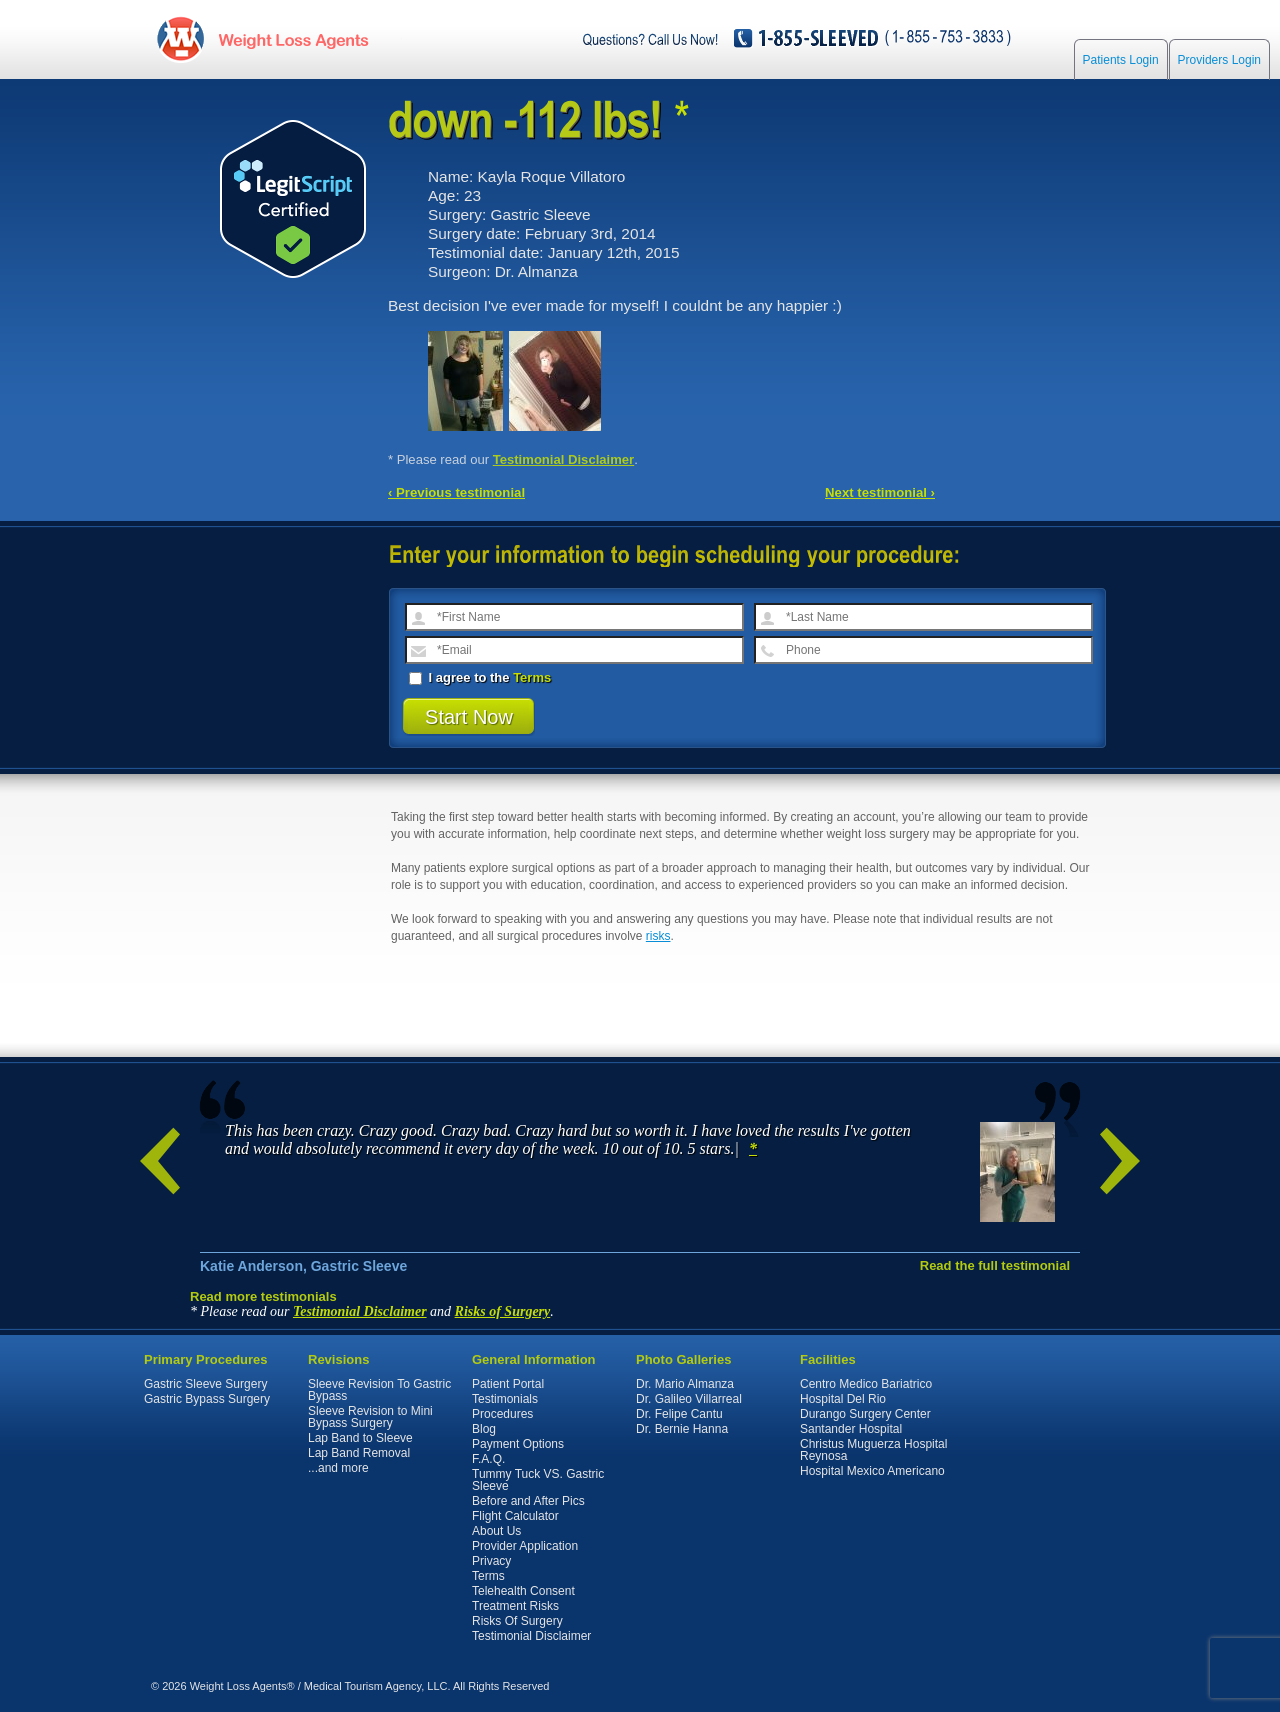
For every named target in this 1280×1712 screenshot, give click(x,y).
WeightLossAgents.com (294, 38)
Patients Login (1121, 62)
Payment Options (518, 1444)
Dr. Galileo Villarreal (689, 1399)
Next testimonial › (880, 492)
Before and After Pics (528, 1501)
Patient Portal (508, 1384)
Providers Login (1219, 62)
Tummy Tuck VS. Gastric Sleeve (538, 1480)
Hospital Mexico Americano (872, 1471)
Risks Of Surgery (517, 1621)
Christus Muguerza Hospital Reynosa (873, 1450)
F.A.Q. (488, 1459)
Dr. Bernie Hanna (682, 1429)
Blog (484, 1429)
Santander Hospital (851, 1429)
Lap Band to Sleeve (360, 1438)
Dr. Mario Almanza (685, 1384)
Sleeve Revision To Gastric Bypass (379, 1390)
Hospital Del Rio (843, 1399)
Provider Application (525, 1546)
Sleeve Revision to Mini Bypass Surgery (370, 1417)
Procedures (502, 1414)
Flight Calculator (515, 1516)
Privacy (491, 1561)
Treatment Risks (515, 1606)
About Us (496, 1531)
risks (658, 936)
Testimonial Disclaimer (564, 459)
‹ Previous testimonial (456, 492)
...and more (338, 1468)
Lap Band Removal (359, 1453)
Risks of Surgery (503, 1311)
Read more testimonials (263, 1296)
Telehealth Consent (523, 1591)
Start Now (469, 717)
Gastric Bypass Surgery (207, 1399)
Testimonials (505, 1399)
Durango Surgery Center (865, 1414)
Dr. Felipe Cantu (679, 1414)
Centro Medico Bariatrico (866, 1384)
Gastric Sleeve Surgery (205, 1384)
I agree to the (480, 677)
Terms (532, 677)
